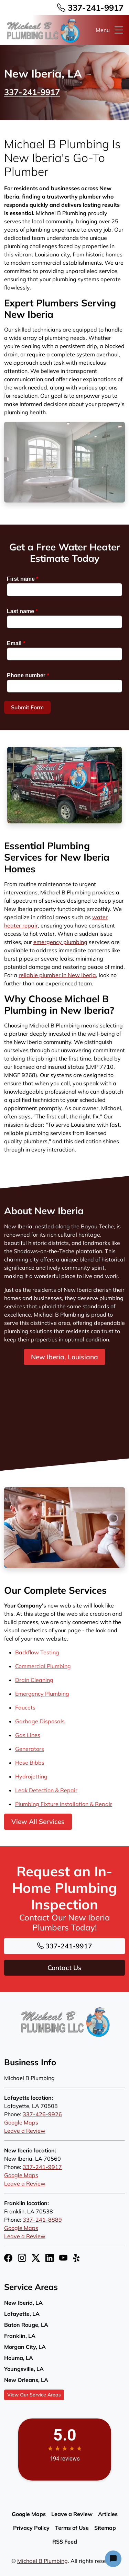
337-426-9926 (42, 2114)
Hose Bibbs (29, 1762)
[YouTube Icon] (63, 2258)
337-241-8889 (42, 2219)
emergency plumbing (60, 942)
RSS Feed (64, 2541)
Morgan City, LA (25, 2346)
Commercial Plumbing (43, 1666)
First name (23, 579)
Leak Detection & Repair (46, 1790)
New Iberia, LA (23, 2302)
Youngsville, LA (24, 2368)
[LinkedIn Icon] (49, 2258)
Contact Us (64, 1968)
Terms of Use (72, 2527)
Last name (22, 611)
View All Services (38, 1821)
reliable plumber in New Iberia (57, 975)
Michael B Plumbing (42, 2560)
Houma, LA (18, 2357)
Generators (29, 1748)
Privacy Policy (31, 2527)
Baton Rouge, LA (26, 2324)
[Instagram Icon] (22, 2258)
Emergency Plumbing (42, 1693)
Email (16, 643)
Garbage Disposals (40, 1721)
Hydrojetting (31, 1776)
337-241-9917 (90, 7)
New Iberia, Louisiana (64, 1357)
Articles (108, 2514)
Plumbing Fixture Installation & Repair (63, 1804)
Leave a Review (24, 2130)
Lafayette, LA (22, 2313)
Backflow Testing (37, 1652)
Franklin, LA (19, 2335)
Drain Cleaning (34, 1679)
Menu (110, 30)
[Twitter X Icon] (36, 2258)
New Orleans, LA (26, 2379)
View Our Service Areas (34, 2395)
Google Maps (21, 2122)
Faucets (25, 1707)
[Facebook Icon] (8, 2258)
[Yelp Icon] (77, 2258)
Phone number (28, 675)
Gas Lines (27, 1735)
